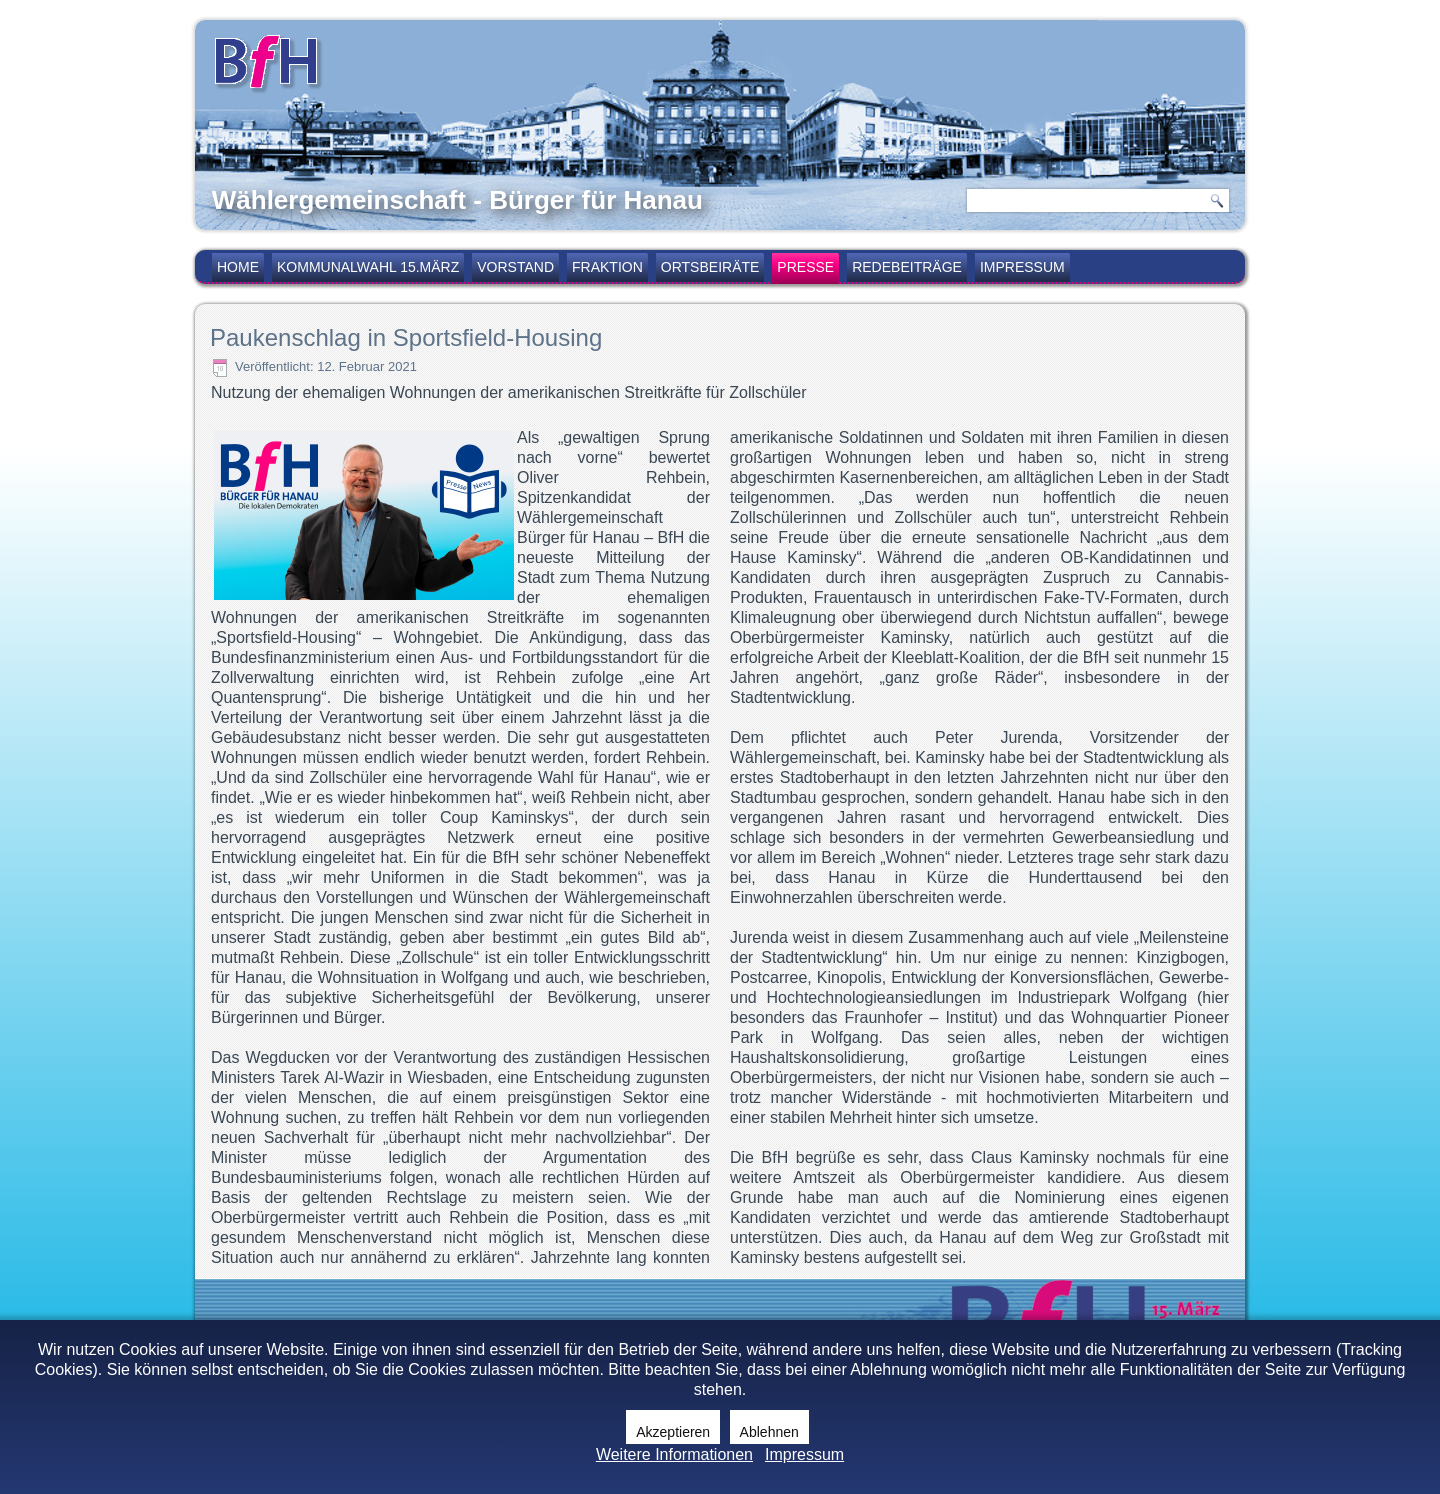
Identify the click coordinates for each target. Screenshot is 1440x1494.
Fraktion (607, 267)
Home (238, 267)
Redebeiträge (907, 267)
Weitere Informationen (674, 1454)
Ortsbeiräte (710, 267)
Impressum (1022, 267)
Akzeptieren (673, 1432)
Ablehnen (769, 1432)
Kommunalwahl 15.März (368, 267)
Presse (805, 267)
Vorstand (515, 267)
